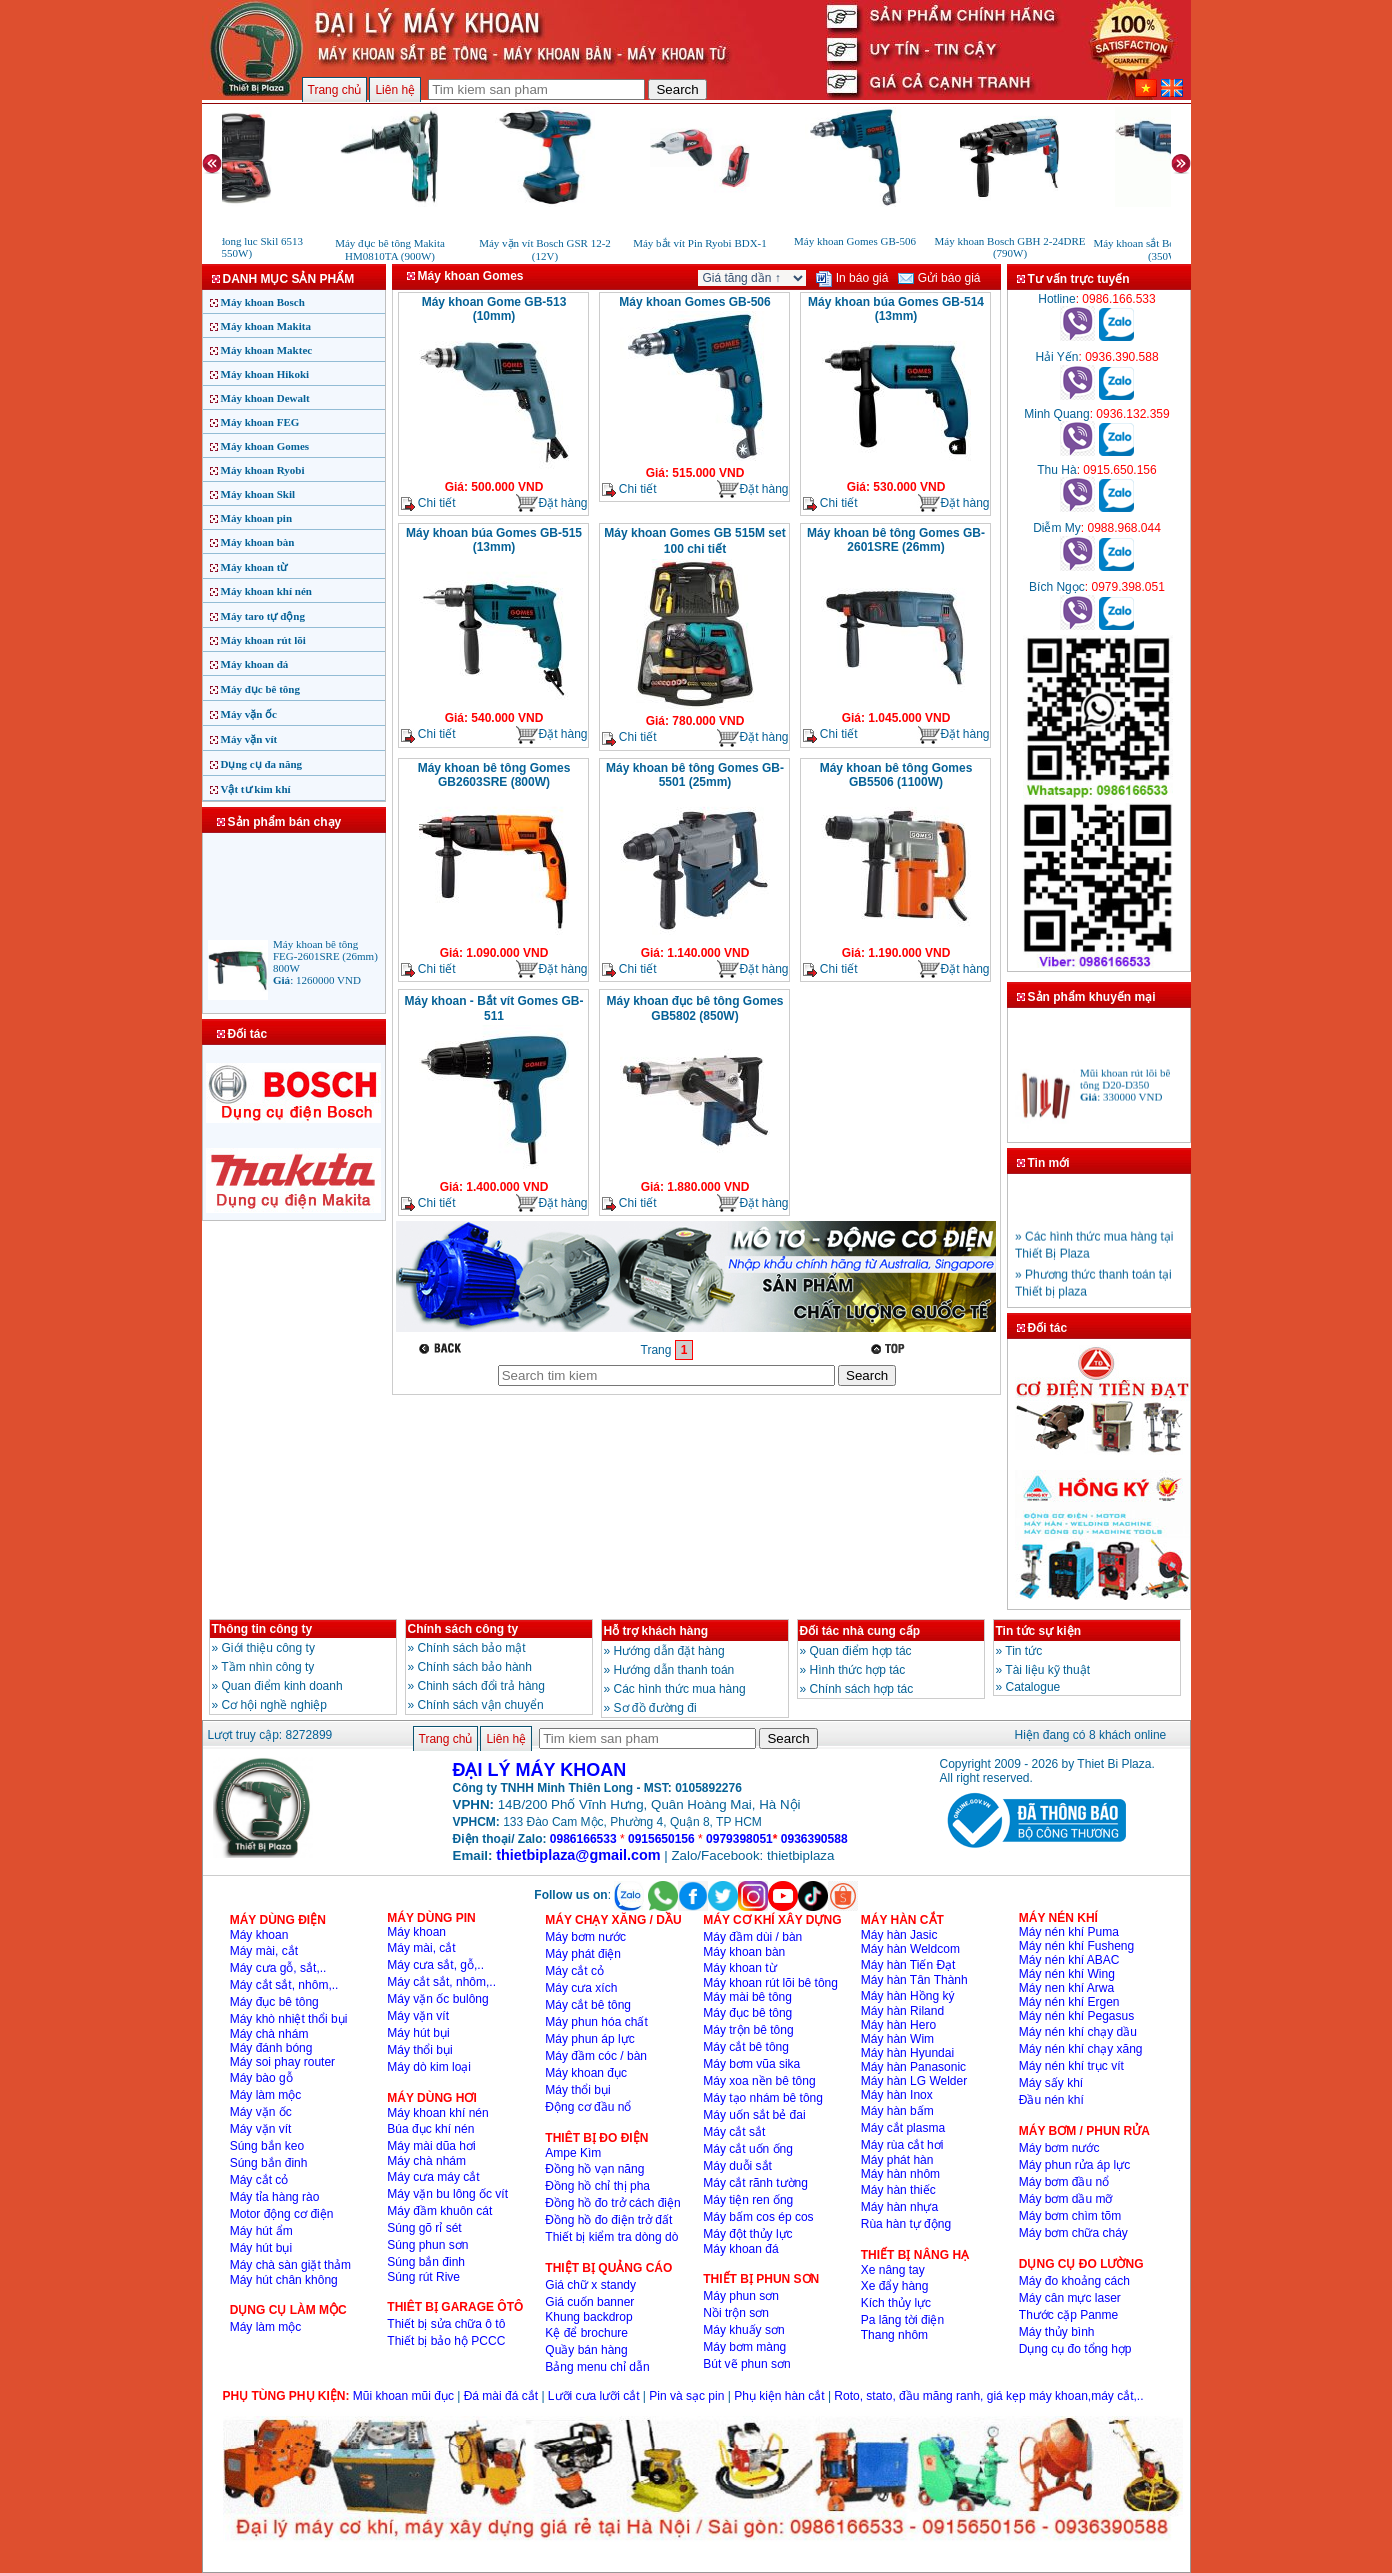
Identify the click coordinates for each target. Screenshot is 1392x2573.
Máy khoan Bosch (263, 302)
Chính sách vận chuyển (481, 1705)
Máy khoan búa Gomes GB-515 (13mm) (494, 540)
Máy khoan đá (255, 664)
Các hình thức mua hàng (680, 1689)
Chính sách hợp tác (862, 1689)
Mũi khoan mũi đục (403, 2396)
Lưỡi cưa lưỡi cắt (594, 2396)
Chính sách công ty (463, 1629)
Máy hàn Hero (898, 2025)
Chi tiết (428, 503)
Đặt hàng (551, 503)
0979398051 (739, 1839)
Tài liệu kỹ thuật (1047, 1670)
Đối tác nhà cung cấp (860, 1631)
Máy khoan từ (254, 567)
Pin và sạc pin (686, 2396)
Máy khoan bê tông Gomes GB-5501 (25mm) (695, 775)
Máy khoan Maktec (267, 350)
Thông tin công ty (262, 1629)
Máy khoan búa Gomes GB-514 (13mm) (896, 309)
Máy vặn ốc (249, 714)
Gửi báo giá (939, 278)
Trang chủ (335, 90)
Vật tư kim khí (256, 789)
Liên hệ (395, 90)
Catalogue (1033, 1687)
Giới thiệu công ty (268, 1648)
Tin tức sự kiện (1038, 1631)
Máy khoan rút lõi (263, 640)
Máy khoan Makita (266, 326)
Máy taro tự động (263, 616)
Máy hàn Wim (897, 2039)
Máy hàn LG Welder (914, 2081)
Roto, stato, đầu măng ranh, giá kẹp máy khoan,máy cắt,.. (988, 2396)
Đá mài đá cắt (501, 2396)
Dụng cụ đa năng (262, 764)
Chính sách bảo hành (475, 1667)
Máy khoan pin (257, 518)
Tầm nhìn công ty (267, 1667)
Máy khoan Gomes (265, 446)
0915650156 (661, 1839)
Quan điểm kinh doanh (282, 1686)
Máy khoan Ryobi (263, 470)
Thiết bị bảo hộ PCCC (446, 2341)
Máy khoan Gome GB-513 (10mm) (494, 309)
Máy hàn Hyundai (907, 2053)
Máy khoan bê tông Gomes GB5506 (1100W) (896, 775)
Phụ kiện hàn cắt (779, 2396)
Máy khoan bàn (258, 542)
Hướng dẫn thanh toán (674, 1670)
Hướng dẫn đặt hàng (669, 1651)
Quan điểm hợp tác (861, 1651)
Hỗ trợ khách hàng (656, 1631)
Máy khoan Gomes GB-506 (694, 302)
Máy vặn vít (249, 739)
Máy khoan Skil (258, 494)
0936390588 (814, 1839)
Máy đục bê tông (260, 689)
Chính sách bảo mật (472, 1648)
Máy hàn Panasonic (913, 2067)
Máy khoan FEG (260, 422)
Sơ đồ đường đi (655, 1708)
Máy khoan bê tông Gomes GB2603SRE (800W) (494, 775)
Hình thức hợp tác (858, 1670)
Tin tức (1023, 1651)
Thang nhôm (894, 2335)
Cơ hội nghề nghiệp (274, 1705)
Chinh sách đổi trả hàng (481, 1686)
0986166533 (583, 1839)
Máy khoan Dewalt (265, 398)
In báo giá (852, 278)
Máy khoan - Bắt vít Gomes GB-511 (493, 1008)
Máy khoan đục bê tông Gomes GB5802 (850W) (694, 1008)
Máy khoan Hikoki (265, 374)
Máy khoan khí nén (266, 591)
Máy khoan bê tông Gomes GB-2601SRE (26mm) (896, 540)
